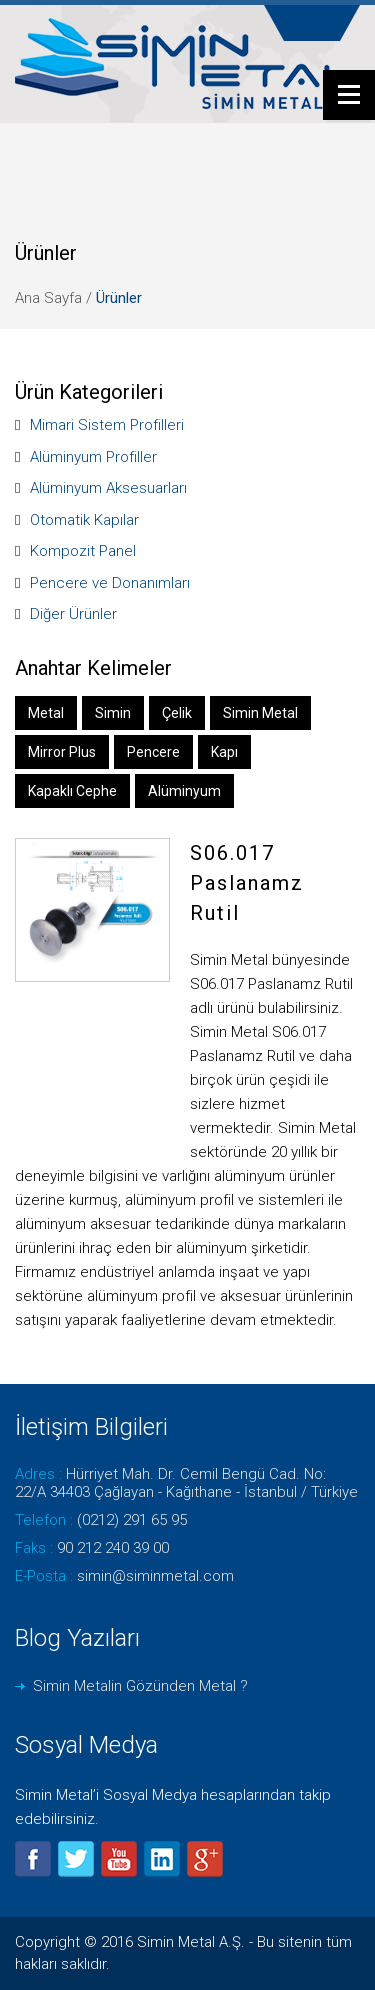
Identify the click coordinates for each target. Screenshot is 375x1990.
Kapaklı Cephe (72, 791)
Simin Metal (260, 713)
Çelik (177, 713)
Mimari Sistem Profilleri (107, 425)
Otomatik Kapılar (84, 520)
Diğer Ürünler (73, 614)
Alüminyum (184, 791)
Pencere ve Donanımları (110, 583)
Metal (46, 713)
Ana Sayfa (48, 298)
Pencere (153, 752)
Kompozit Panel (83, 551)
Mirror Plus (62, 752)
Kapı (224, 752)
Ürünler (119, 298)
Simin (113, 713)
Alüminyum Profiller (93, 457)
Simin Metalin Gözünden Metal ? (140, 1686)
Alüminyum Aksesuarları (108, 488)
